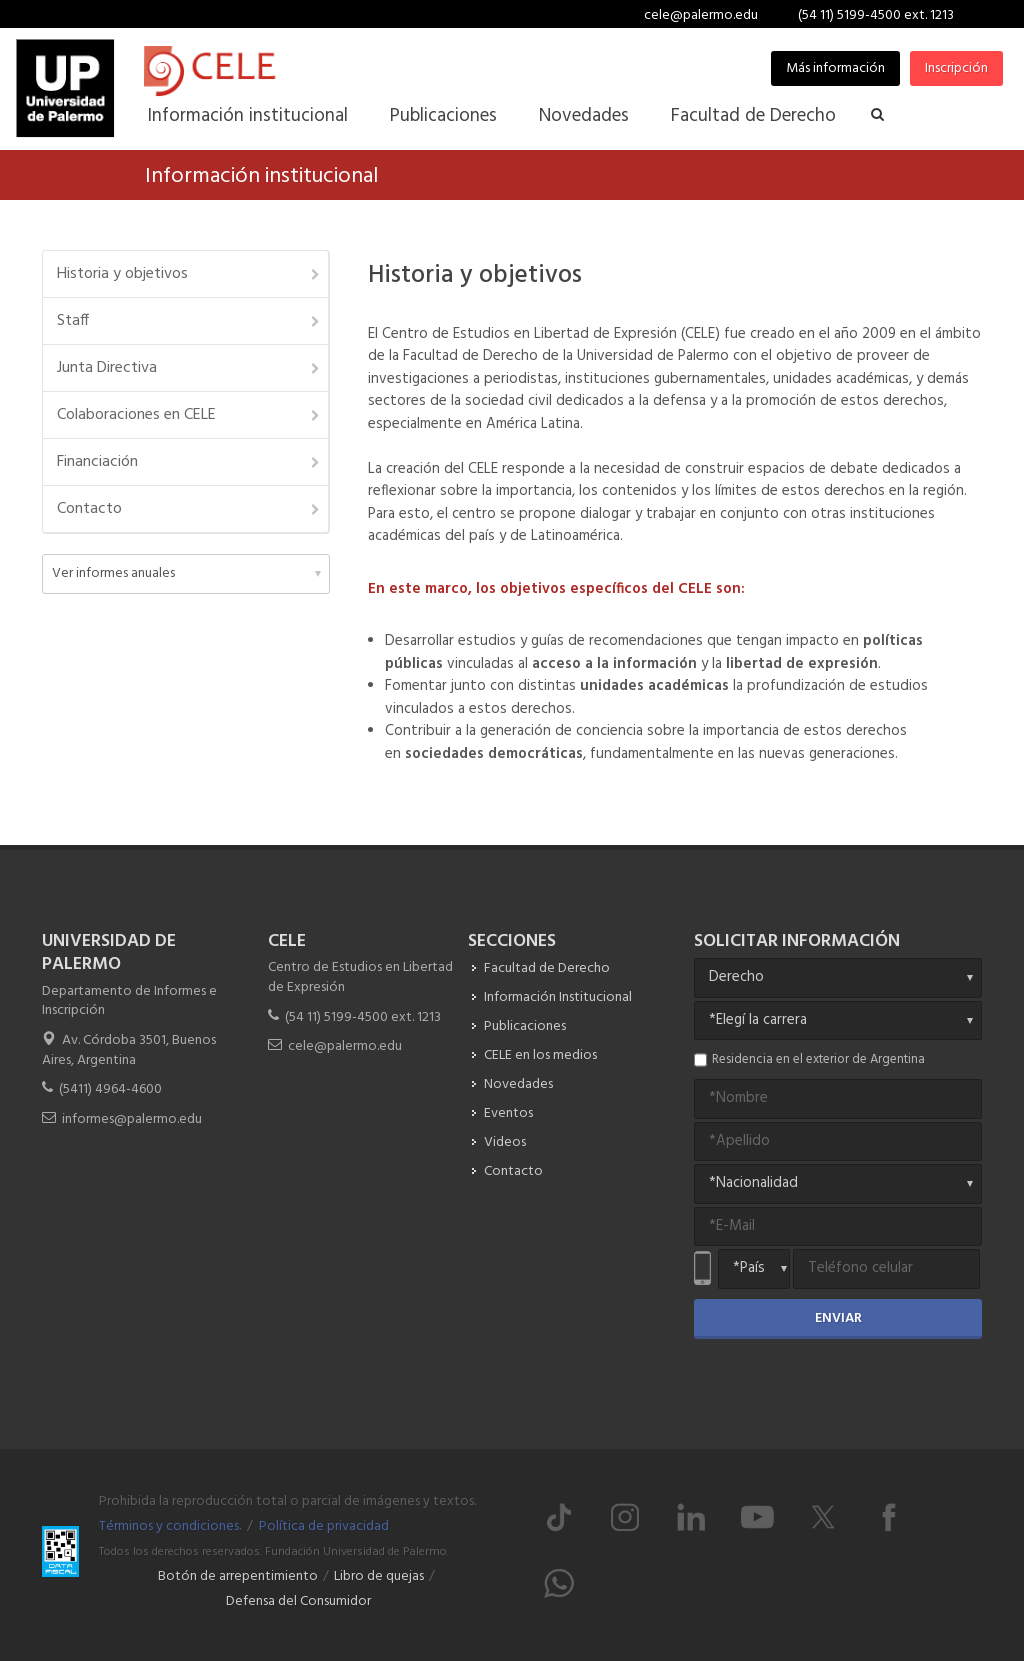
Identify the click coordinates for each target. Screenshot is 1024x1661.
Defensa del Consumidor (298, 1601)
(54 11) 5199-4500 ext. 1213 (876, 15)
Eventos (508, 1113)
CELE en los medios (540, 1055)
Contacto (189, 509)
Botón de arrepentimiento (238, 1576)
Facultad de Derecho (547, 968)
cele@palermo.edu (701, 15)
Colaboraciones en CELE (189, 415)
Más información (835, 68)
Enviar (838, 1318)
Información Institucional (558, 997)
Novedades (518, 1084)
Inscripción (956, 68)
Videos (505, 1142)
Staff (189, 321)
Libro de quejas (379, 1576)
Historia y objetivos (189, 274)
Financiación (189, 462)
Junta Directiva (189, 368)
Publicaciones (525, 1026)
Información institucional (261, 176)
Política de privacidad (324, 1526)
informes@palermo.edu (132, 1119)
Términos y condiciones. (170, 1526)
